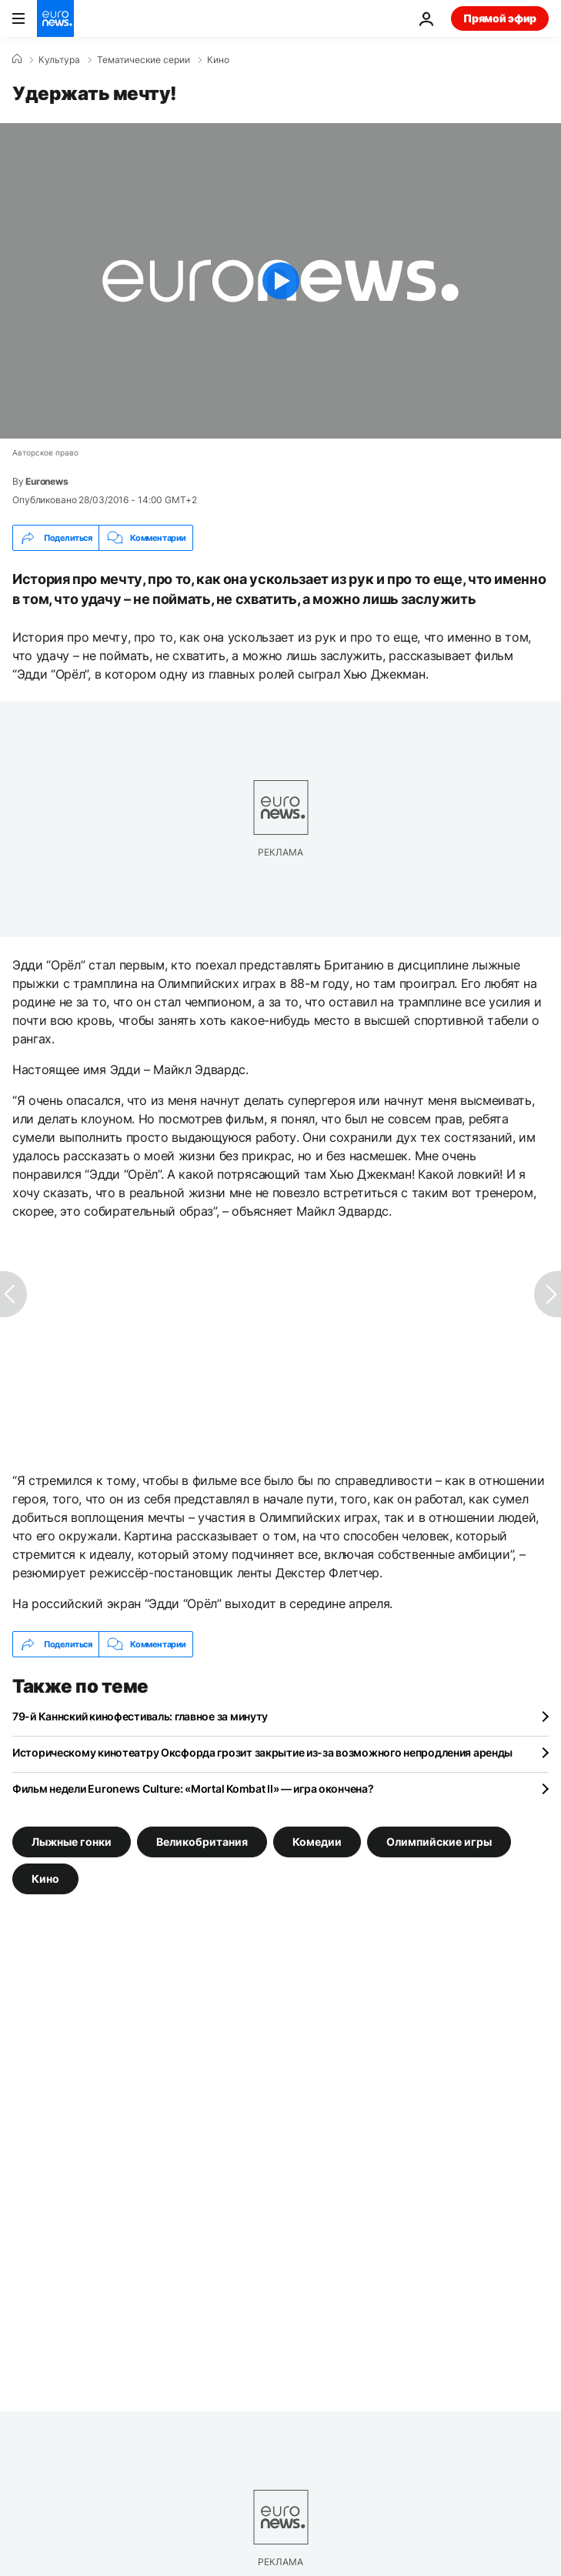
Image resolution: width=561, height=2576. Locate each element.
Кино (218, 60)
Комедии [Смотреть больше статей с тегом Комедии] (317, 1841)
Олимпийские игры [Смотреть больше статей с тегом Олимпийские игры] (439, 1841)
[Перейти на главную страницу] (55, 18)
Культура (59, 60)
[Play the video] (280, 281)
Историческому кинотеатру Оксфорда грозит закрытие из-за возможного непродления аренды (262, 1752)
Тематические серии (143, 60)
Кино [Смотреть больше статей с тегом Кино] (45, 1878)
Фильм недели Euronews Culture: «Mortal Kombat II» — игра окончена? (193, 1788)
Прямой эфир (499, 18)
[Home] (17, 59)
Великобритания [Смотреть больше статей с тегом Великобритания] (202, 1841)
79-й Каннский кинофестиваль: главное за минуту (140, 1716)
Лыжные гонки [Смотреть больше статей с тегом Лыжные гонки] (72, 1841)
